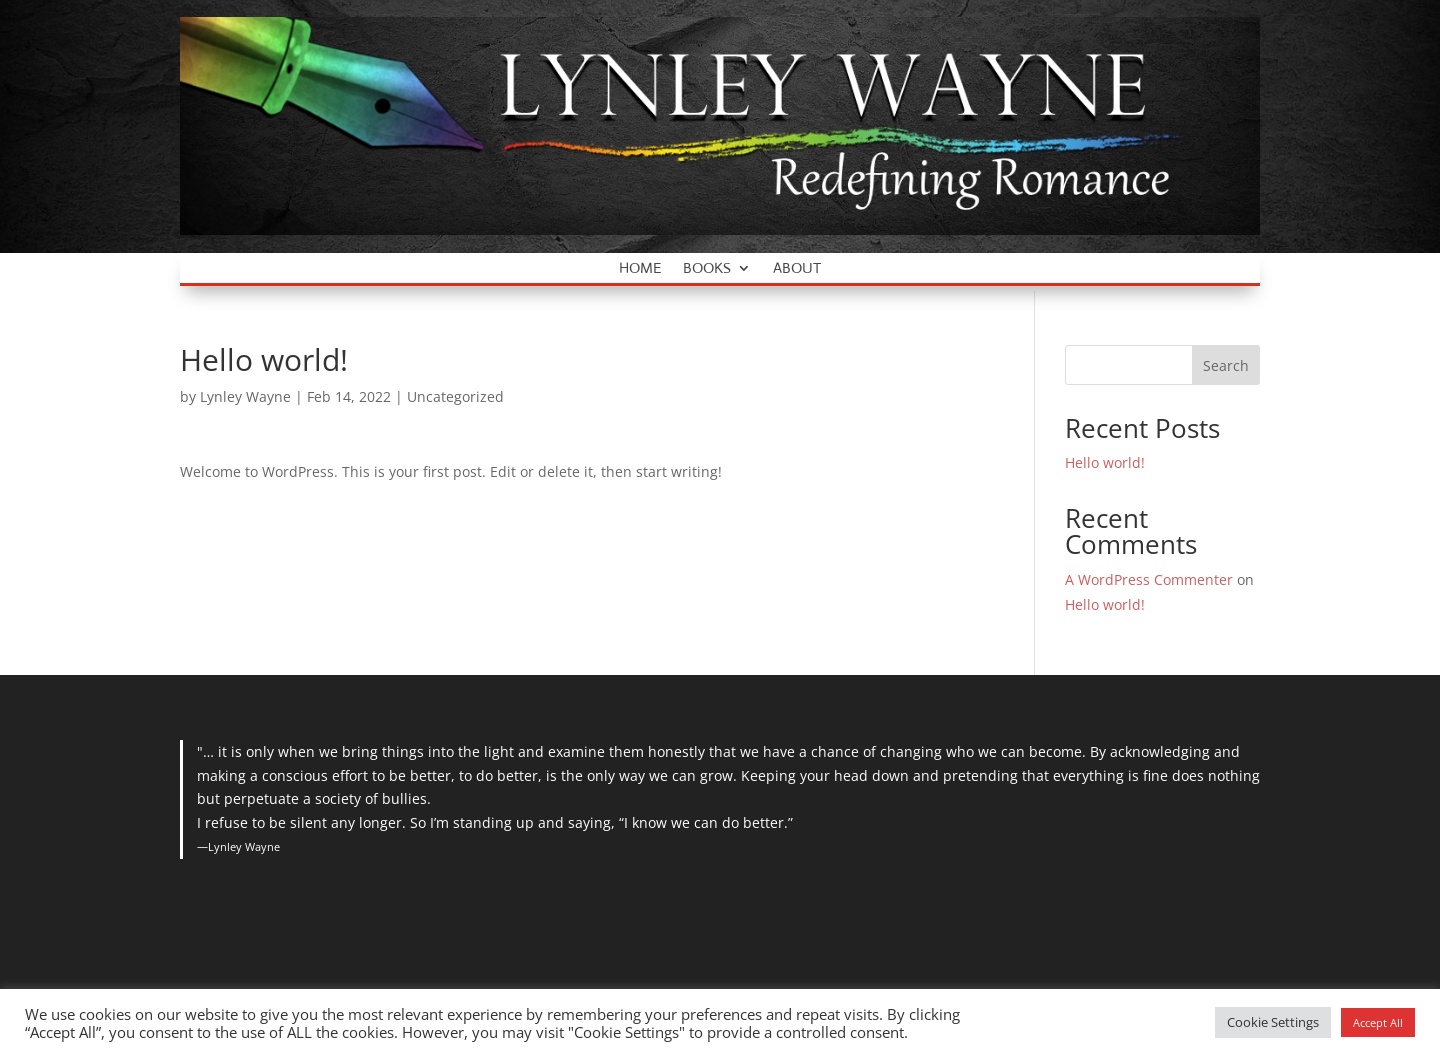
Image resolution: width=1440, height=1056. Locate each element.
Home (640, 269)
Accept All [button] (1378, 1022)
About (797, 269)
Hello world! (1105, 462)
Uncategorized (455, 396)
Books (707, 269)
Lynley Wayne (245, 396)
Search (1226, 365)
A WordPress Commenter (1149, 579)
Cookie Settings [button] (1273, 1022)
